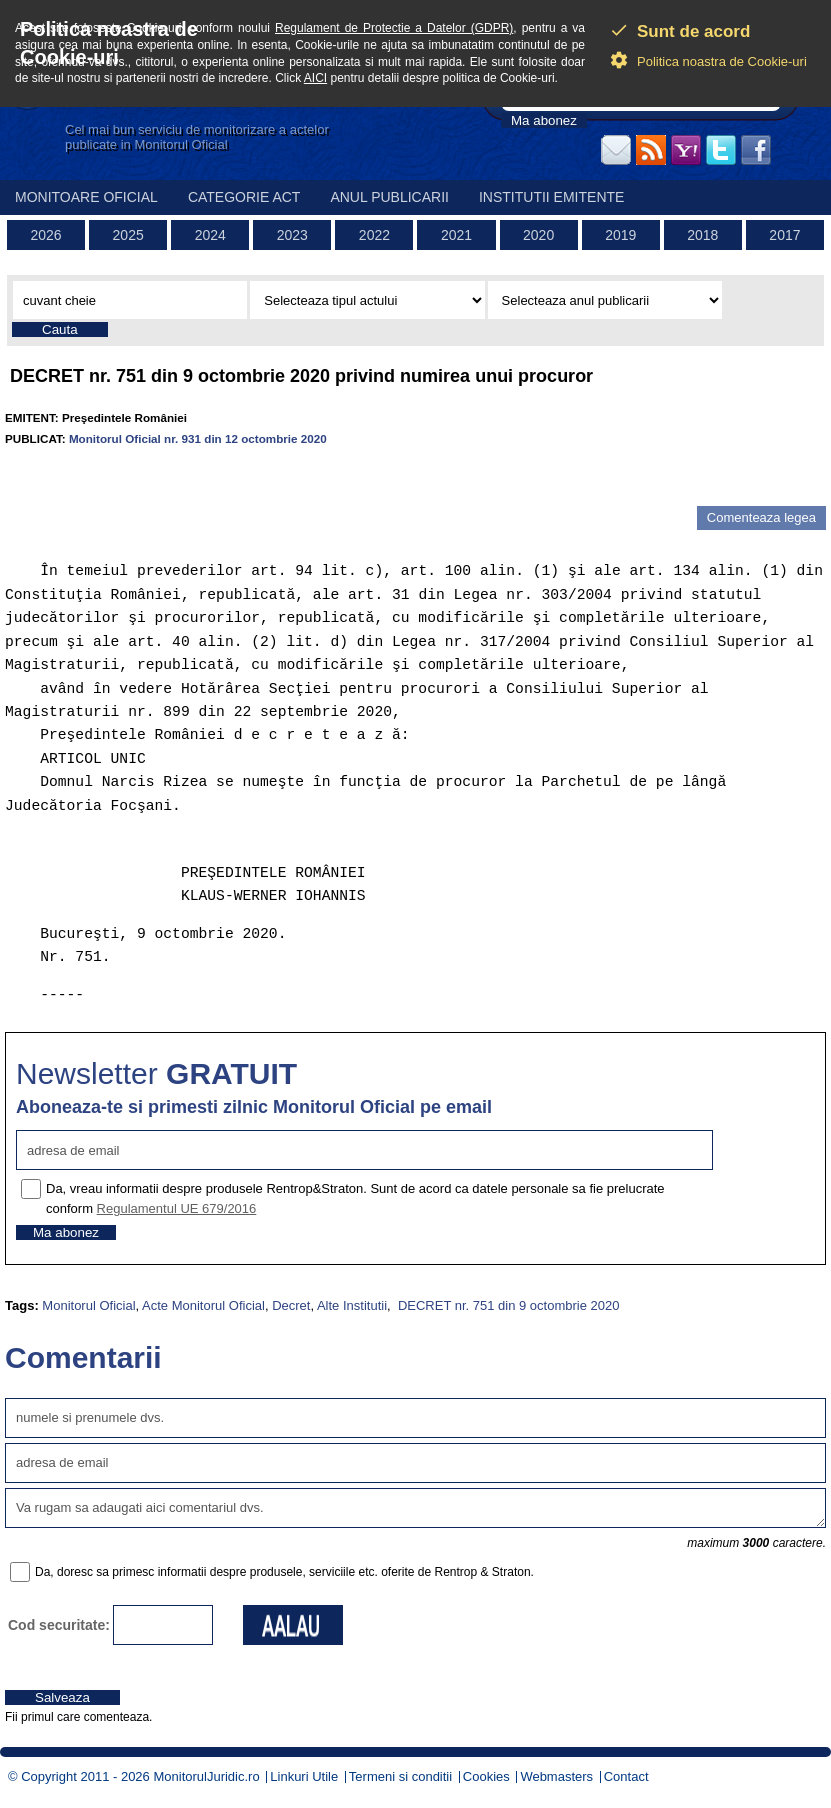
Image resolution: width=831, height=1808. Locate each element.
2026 (45, 235)
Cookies (486, 1776)
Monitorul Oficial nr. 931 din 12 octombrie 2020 (198, 438)
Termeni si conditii (400, 1776)
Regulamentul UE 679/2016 (177, 1208)
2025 (128, 235)
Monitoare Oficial (86, 197)
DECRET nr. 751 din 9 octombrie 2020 (506, 1305)
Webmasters (556, 1776)
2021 (456, 235)
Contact (626, 1776)
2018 (702, 235)
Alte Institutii (352, 1305)
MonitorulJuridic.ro (206, 1776)
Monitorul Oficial (88, 1305)
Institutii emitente (551, 197)
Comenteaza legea (761, 517)
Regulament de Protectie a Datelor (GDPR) (394, 28)
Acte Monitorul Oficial (203, 1305)
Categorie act (244, 197)
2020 (538, 235)
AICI (315, 78)
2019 (620, 235)
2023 (292, 235)
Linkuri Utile (304, 1776)
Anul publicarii (389, 197)
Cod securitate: (59, 1625)
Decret (291, 1305)
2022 (374, 235)
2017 (784, 235)
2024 (210, 235)
